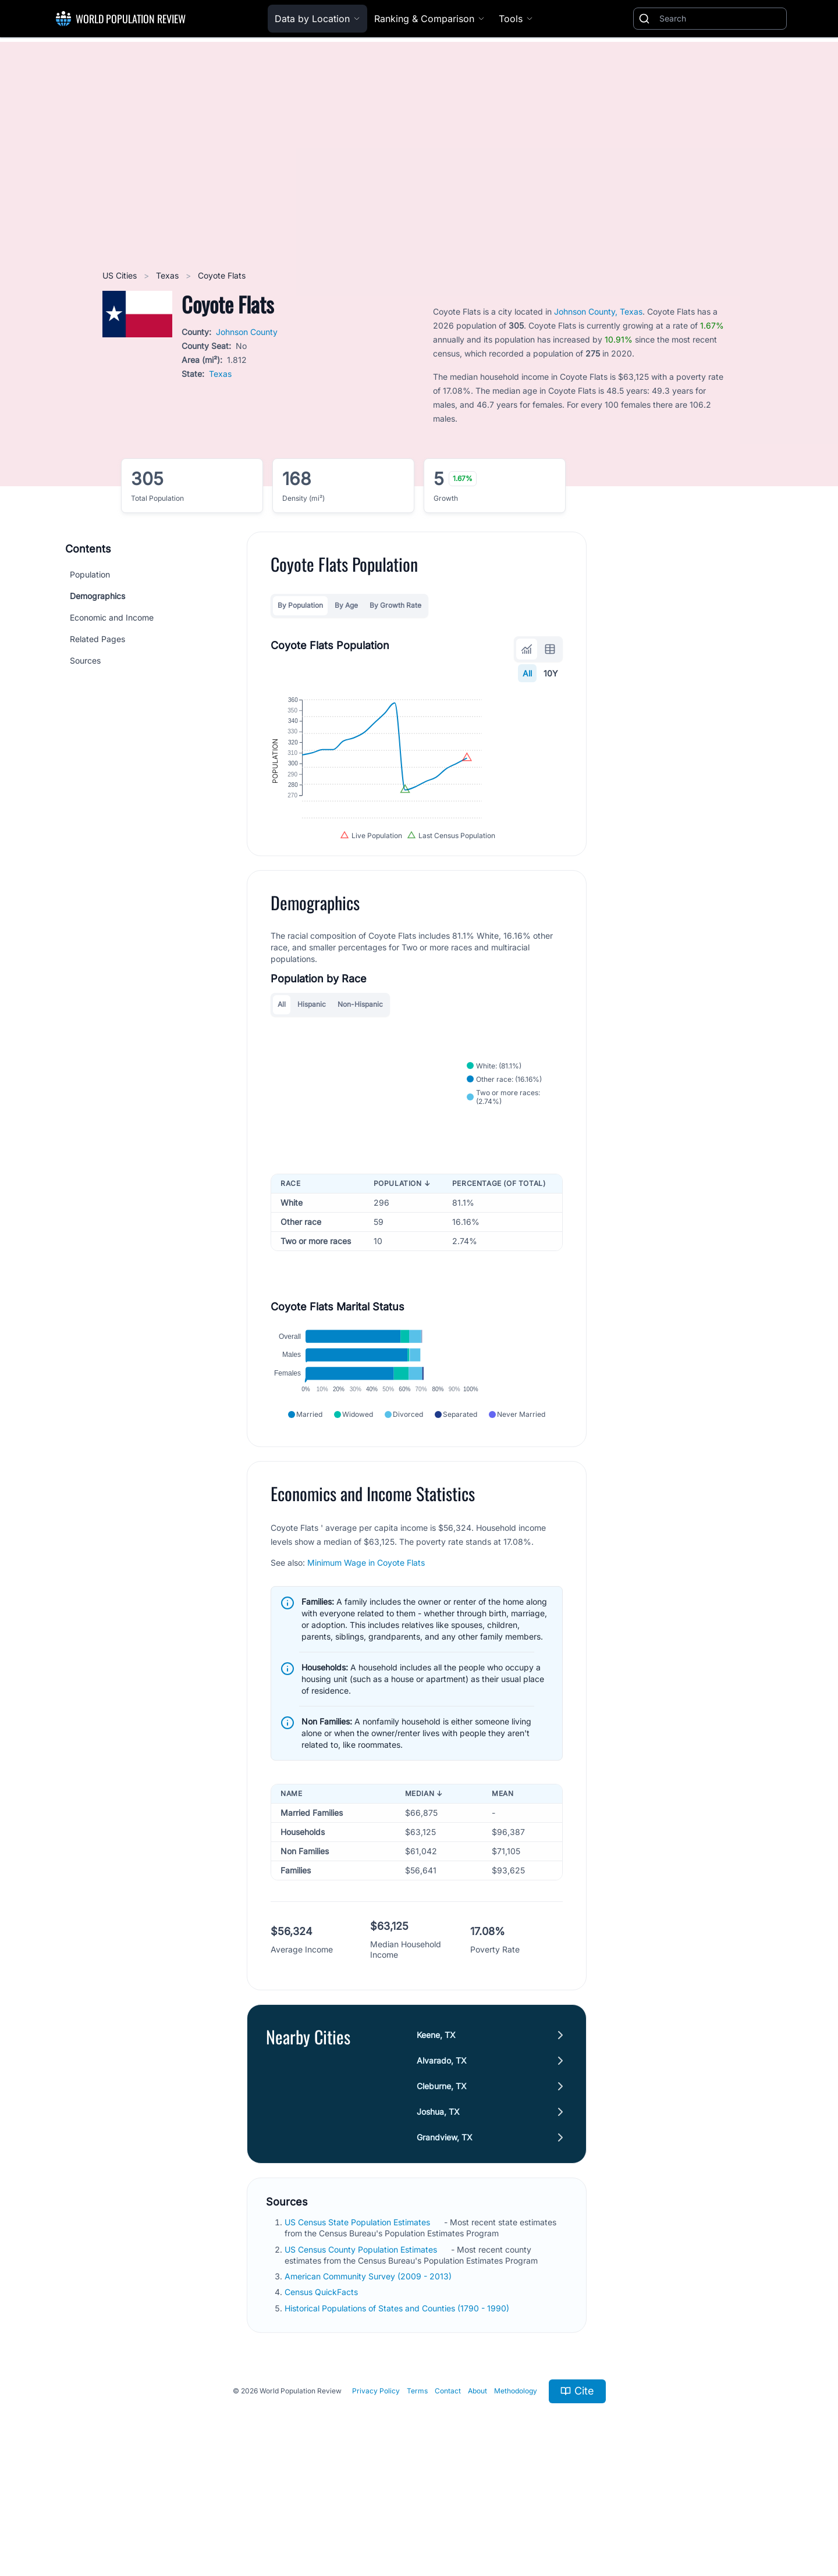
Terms (417, 2489)
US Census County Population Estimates (362, 2348)
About (477, 2489)
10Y (551, 673)
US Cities (120, 275)
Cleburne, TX (442, 2185)
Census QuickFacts (322, 2391)
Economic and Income (112, 617)
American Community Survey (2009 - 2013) (369, 2375)
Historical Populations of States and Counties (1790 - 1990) (398, 2406)
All (527, 673)
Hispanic (311, 1060)
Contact (448, 2489)
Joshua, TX (438, 2210)
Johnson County (247, 332)
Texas (168, 275)
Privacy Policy (376, 2489)
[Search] (720, 18)
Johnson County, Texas (598, 311)
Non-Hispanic (360, 1060)
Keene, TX (436, 2134)
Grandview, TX (445, 2236)
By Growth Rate (395, 605)
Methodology (515, 2489)
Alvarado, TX (442, 2159)
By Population (300, 605)
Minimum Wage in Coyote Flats (366, 1661)
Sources (85, 660)
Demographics (97, 596)
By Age (346, 605)
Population (90, 574)
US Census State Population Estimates (358, 2321)
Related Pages (97, 639)
